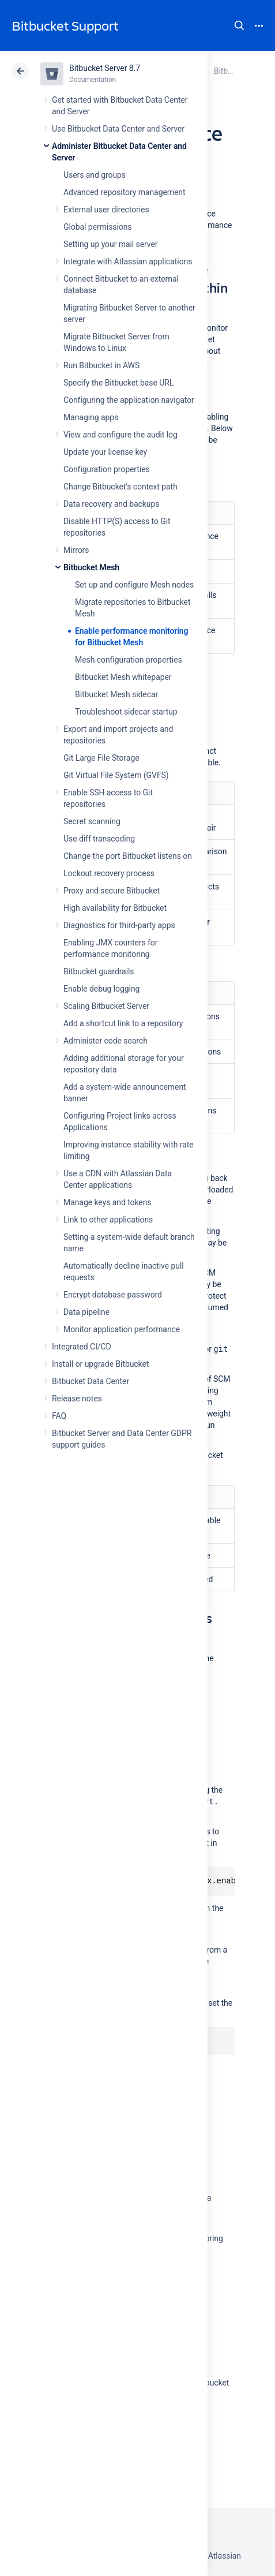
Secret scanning (91, 821)
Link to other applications (108, 1219)
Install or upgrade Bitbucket (100, 1364)
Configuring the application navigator (128, 400)
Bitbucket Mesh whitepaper (123, 677)
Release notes (77, 1398)
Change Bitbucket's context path (120, 486)
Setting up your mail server (110, 244)
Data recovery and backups (111, 504)
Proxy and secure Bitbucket (111, 890)
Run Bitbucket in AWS (101, 365)
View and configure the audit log (120, 434)
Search (239, 25)
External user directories (106, 209)
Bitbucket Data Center (90, 1381)
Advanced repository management (124, 192)
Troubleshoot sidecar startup (126, 711)
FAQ (59, 1415)
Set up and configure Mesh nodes (134, 584)
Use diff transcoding (99, 838)
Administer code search (105, 1040)
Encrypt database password (112, 1294)
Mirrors (76, 550)
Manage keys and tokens (107, 1202)
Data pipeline (86, 1312)
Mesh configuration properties (128, 659)
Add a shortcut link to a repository (123, 1023)
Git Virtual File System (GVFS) (116, 775)
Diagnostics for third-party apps (119, 925)
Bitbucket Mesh (91, 567)
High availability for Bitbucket (115, 908)
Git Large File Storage (101, 757)
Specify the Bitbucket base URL (118, 382)
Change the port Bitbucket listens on (127, 856)
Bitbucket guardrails (98, 971)
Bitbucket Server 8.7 (104, 68)
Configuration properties (106, 469)
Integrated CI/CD (81, 1346)
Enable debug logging (101, 988)
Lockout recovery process (109, 873)
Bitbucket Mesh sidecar (116, 694)
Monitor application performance (121, 1329)
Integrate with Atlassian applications (127, 261)
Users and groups (94, 175)
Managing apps (90, 417)
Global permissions (97, 226)
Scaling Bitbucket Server (106, 1006)
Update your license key (105, 452)
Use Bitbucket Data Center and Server (118, 128)
